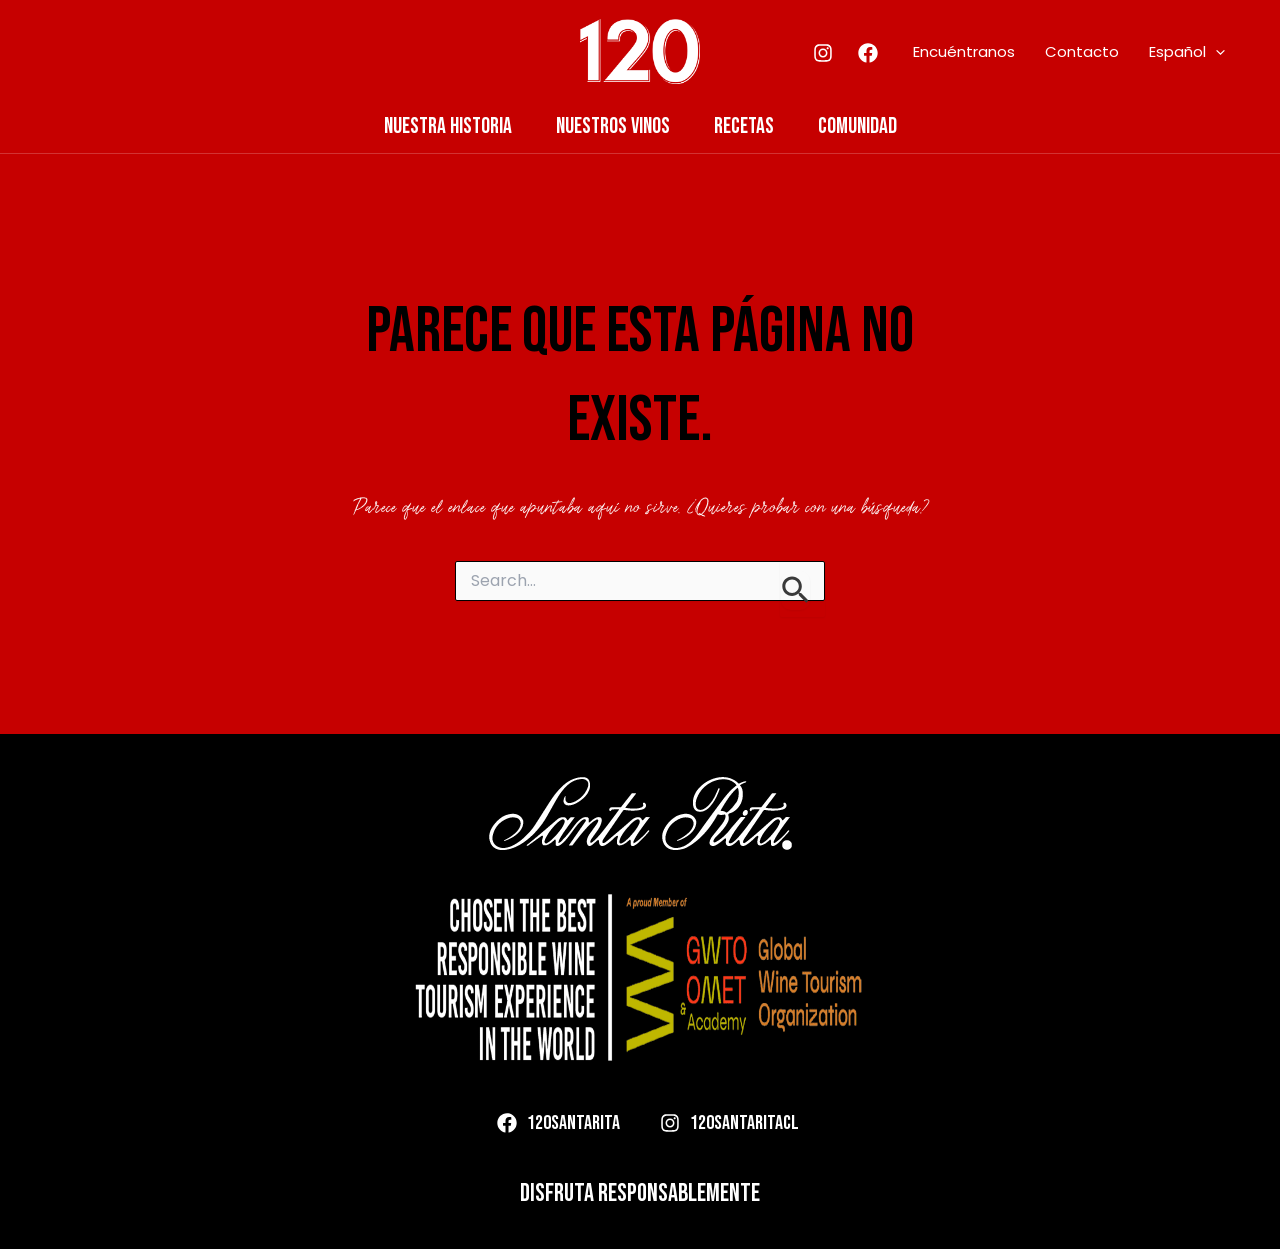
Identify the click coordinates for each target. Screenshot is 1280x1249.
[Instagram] (823, 53)
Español (1187, 52)
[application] (1215, 52)
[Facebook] (868, 53)
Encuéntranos (964, 51)
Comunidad (857, 126)
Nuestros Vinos (613, 126)
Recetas (744, 126)
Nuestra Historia (448, 126)
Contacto (1082, 51)
